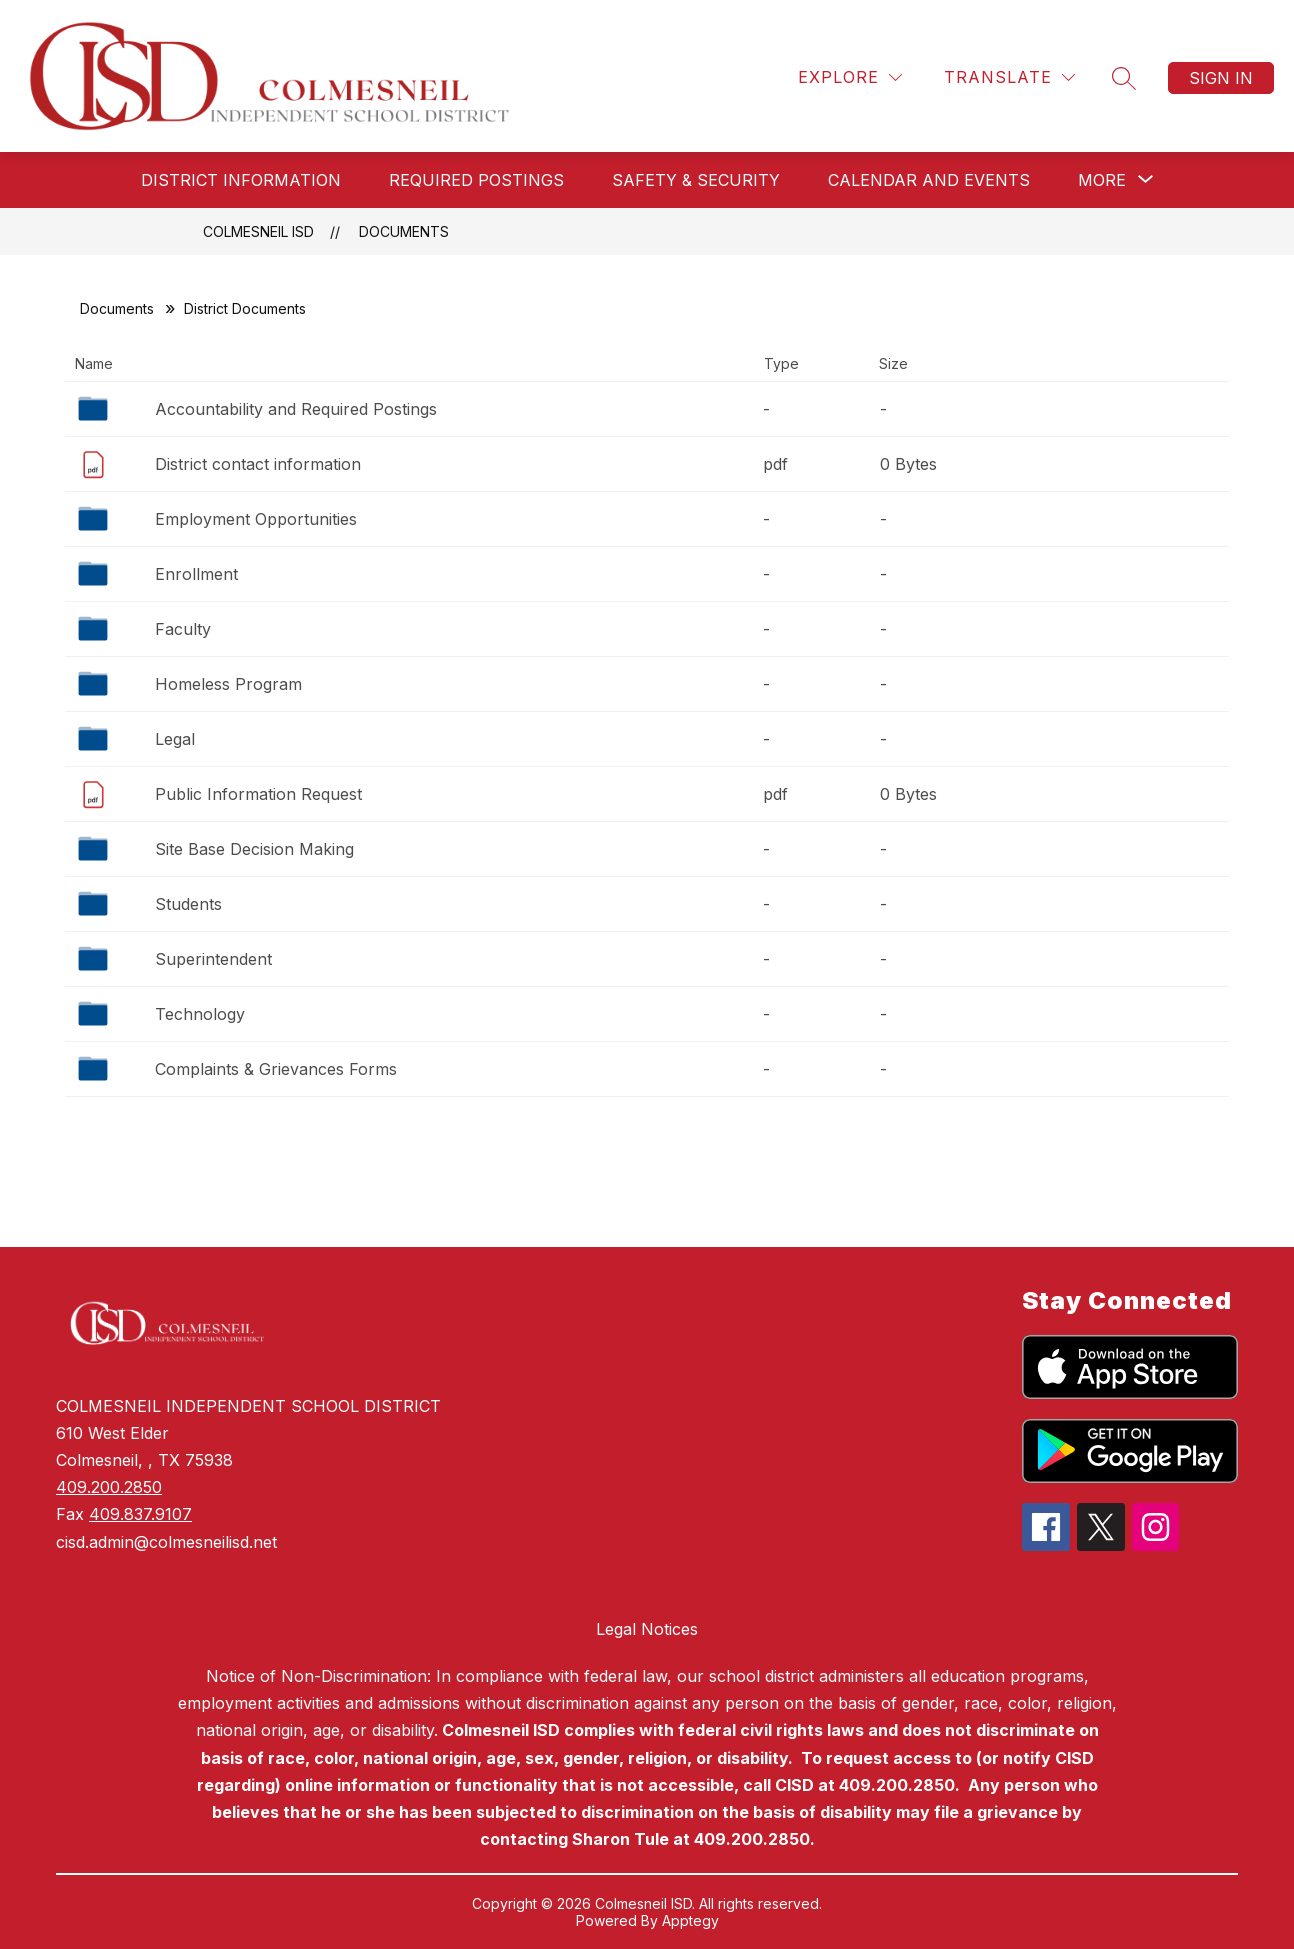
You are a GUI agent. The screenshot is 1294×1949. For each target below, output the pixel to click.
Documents (404, 231)
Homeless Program (228, 684)
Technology (200, 1014)
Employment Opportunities (256, 519)
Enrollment (196, 574)
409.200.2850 (109, 1487)
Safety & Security (696, 180)
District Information (241, 180)
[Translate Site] (1009, 77)
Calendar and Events (929, 180)
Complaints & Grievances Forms (276, 1069)
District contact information (258, 464)
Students (188, 904)
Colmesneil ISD (258, 231)
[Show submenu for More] (1102, 180)
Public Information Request (258, 794)
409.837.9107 (140, 1514)
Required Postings (476, 180)
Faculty (183, 629)
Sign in (1221, 78)
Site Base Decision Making (254, 849)
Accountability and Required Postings (296, 409)
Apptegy (690, 1920)
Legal (175, 739)
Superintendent (213, 959)
